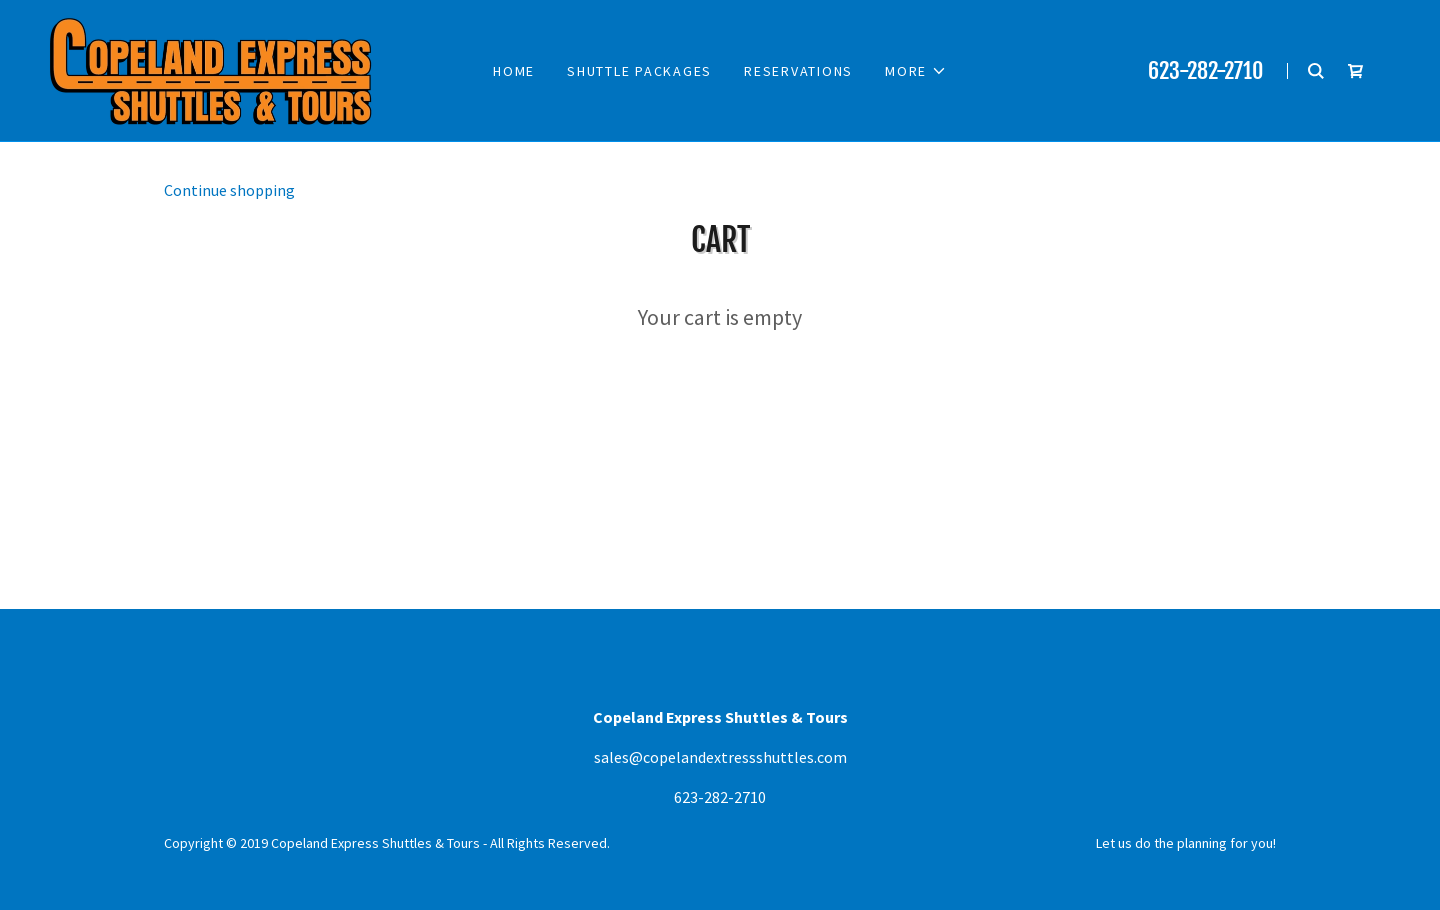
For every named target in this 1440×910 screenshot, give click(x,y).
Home (514, 71)
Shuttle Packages (639, 71)
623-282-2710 (1205, 70)
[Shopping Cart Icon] (1356, 71)
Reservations (798, 71)
